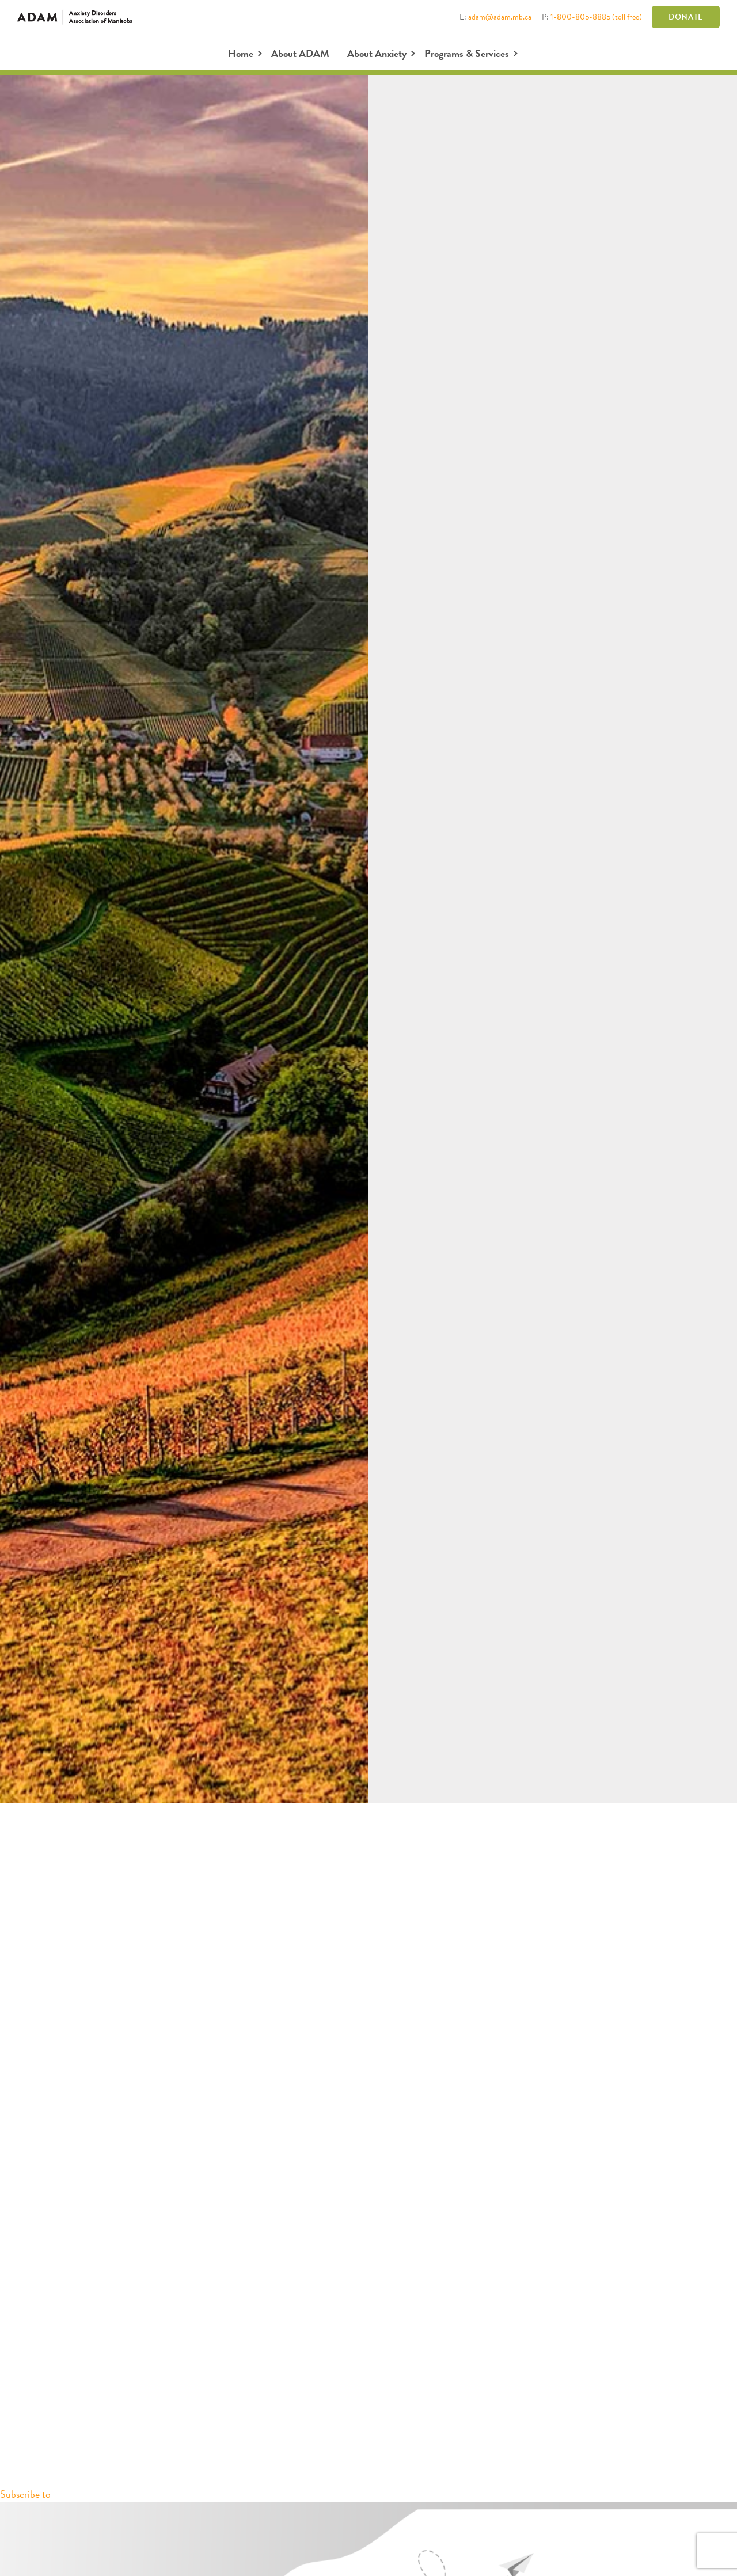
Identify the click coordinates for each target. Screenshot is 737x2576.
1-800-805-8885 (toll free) (596, 17)
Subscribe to (25, 2494)
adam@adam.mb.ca (499, 17)
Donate (685, 17)
